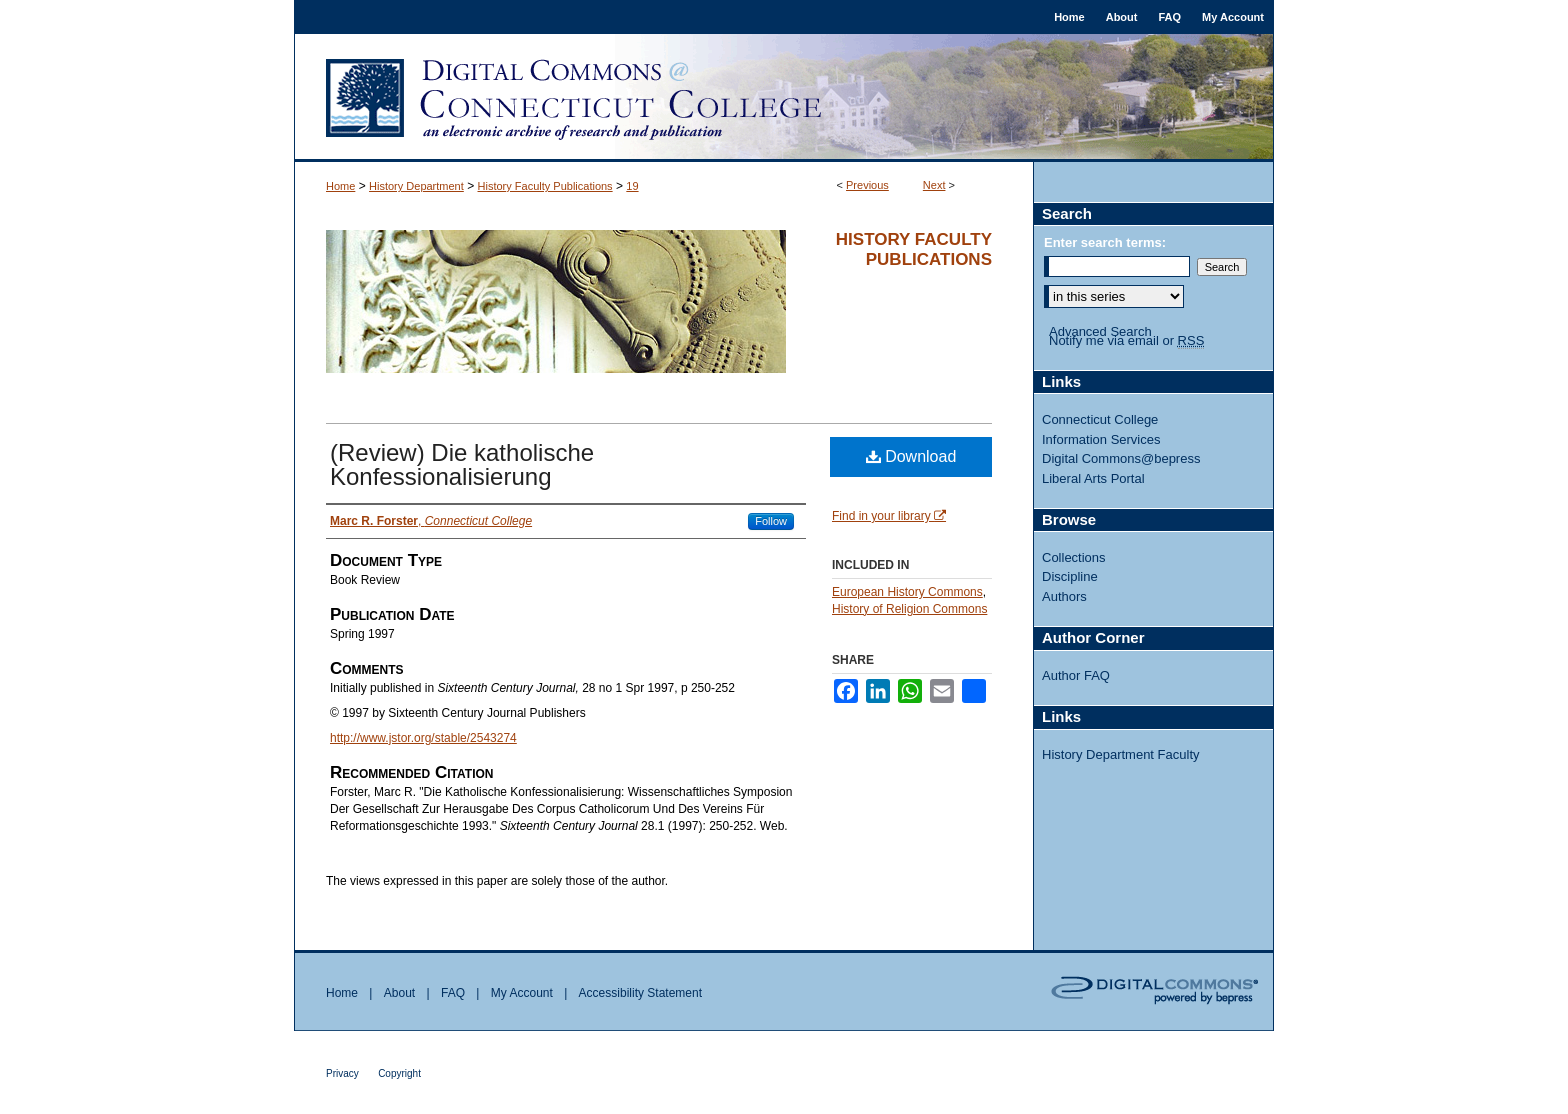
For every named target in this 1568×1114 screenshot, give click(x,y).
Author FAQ (1076, 675)
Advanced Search (1100, 331)
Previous (867, 185)
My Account (522, 993)
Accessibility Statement (640, 993)
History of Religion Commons (909, 609)
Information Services (1101, 439)
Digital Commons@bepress (1121, 458)
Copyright (399, 1073)
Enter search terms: (1105, 242)
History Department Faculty (1121, 754)
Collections (1074, 557)
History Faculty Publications (545, 186)
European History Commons (907, 592)
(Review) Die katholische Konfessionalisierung (462, 464)
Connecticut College (1100, 419)
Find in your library (889, 516)
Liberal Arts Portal (1093, 478)
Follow (771, 521)
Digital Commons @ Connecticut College (784, 98)
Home (340, 186)
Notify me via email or (1126, 341)
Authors (1064, 596)
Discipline (1070, 576)
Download (911, 456)
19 (632, 186)
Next (934, 185)
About (399, 993)
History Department (416, 186)
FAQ (453, 993)
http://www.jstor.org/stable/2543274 (423, 738)
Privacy (342, 1073)
